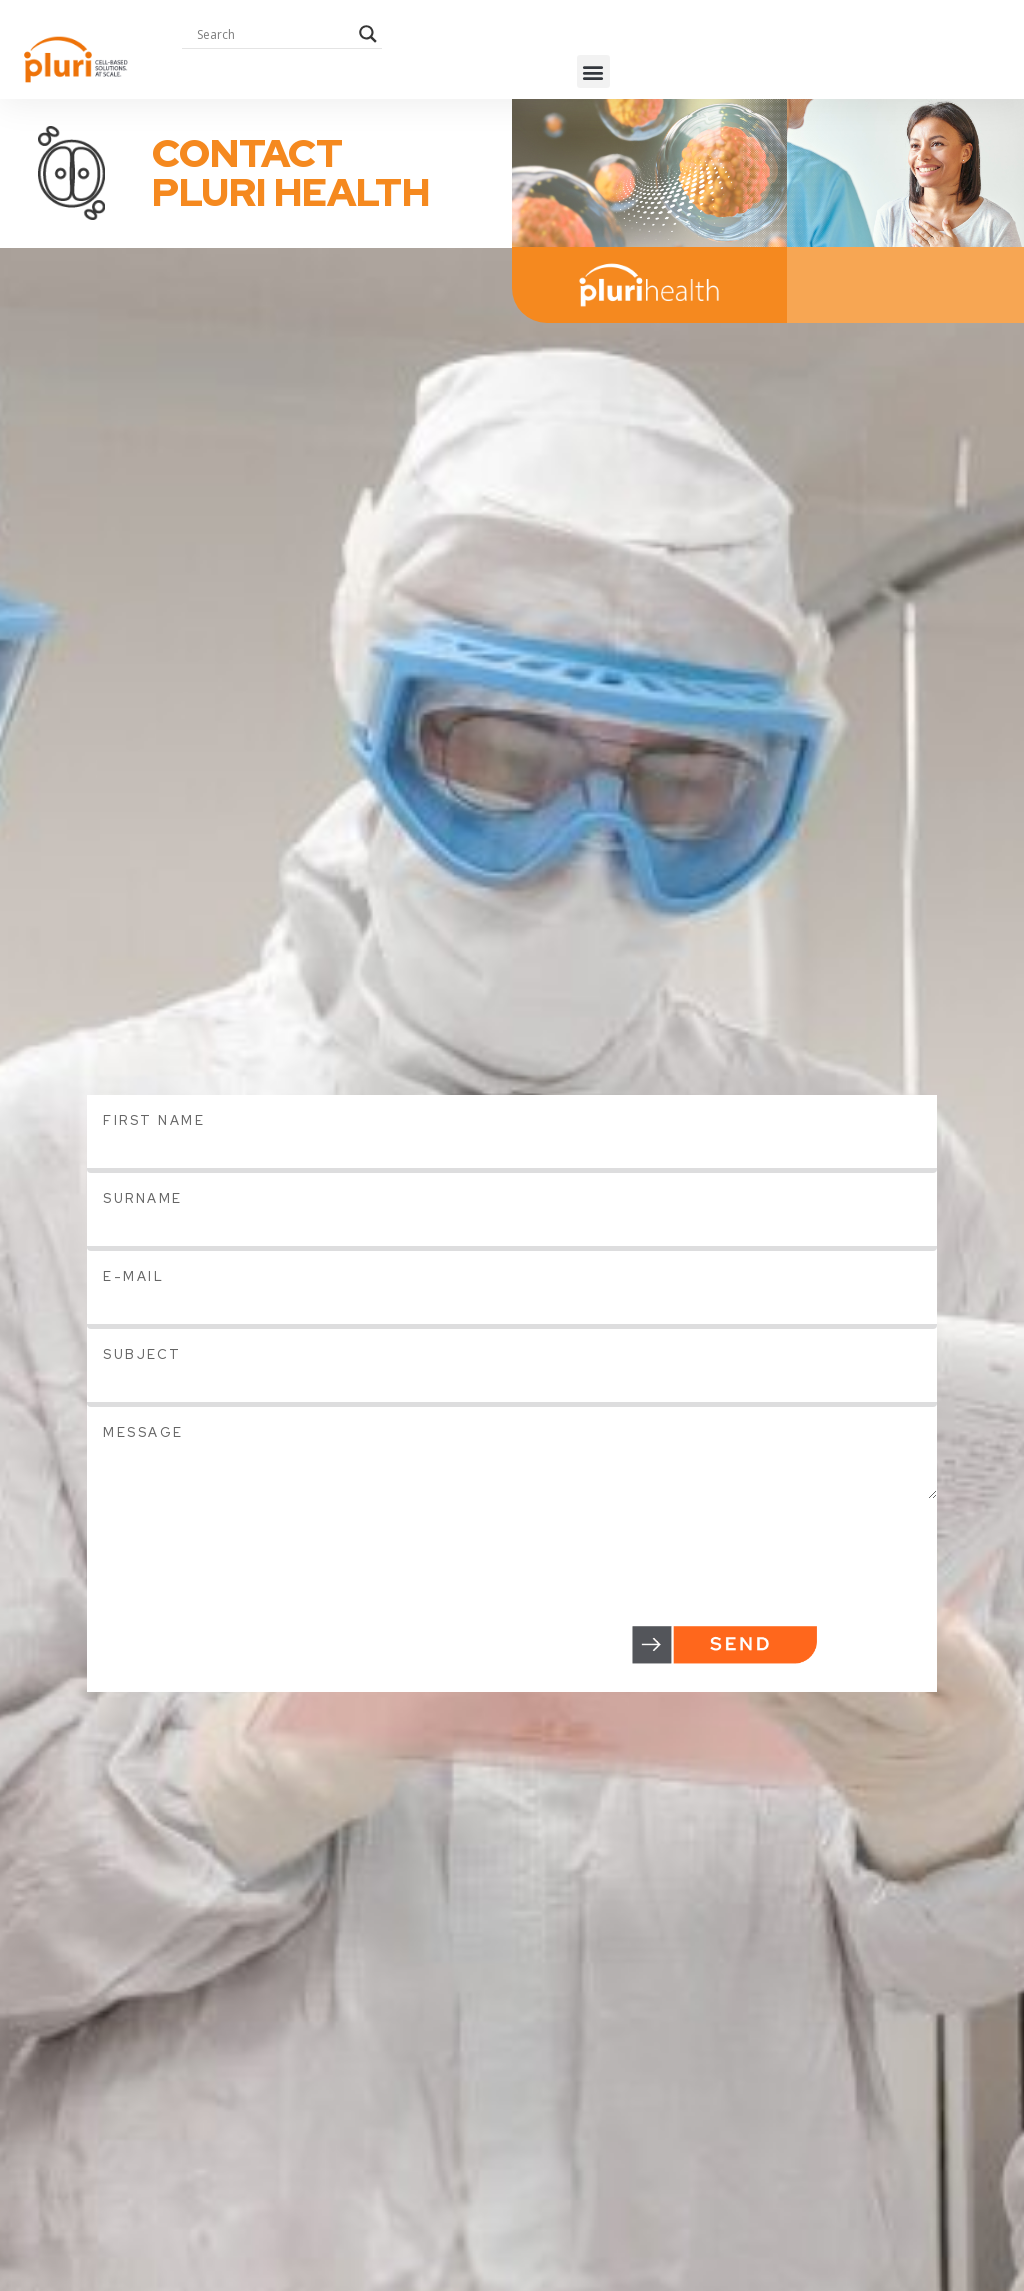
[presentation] (239, 1538)
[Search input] (273, 34)
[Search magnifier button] (368, 34)
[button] (593, 71)
